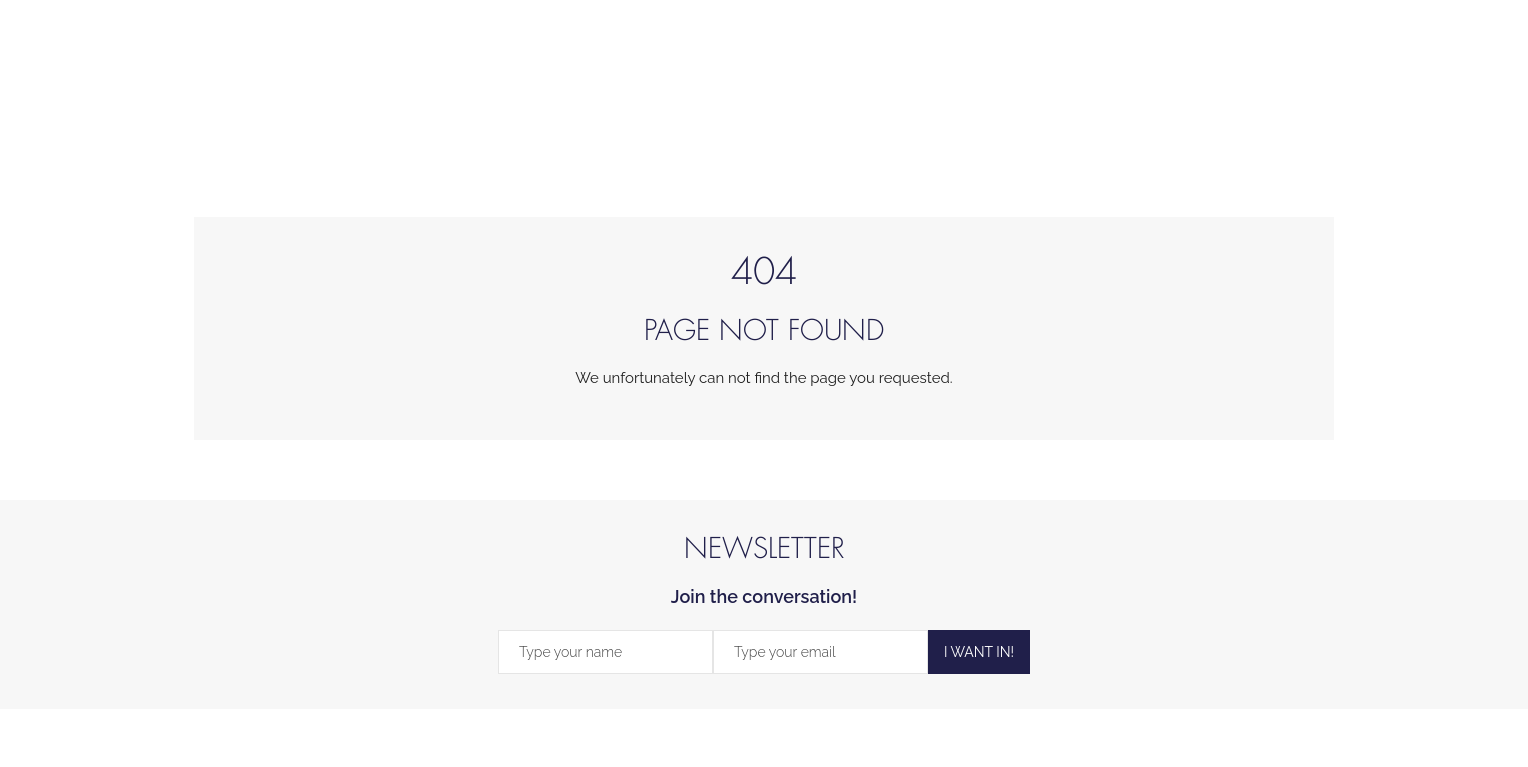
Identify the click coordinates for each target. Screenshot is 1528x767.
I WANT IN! (979, 652)
